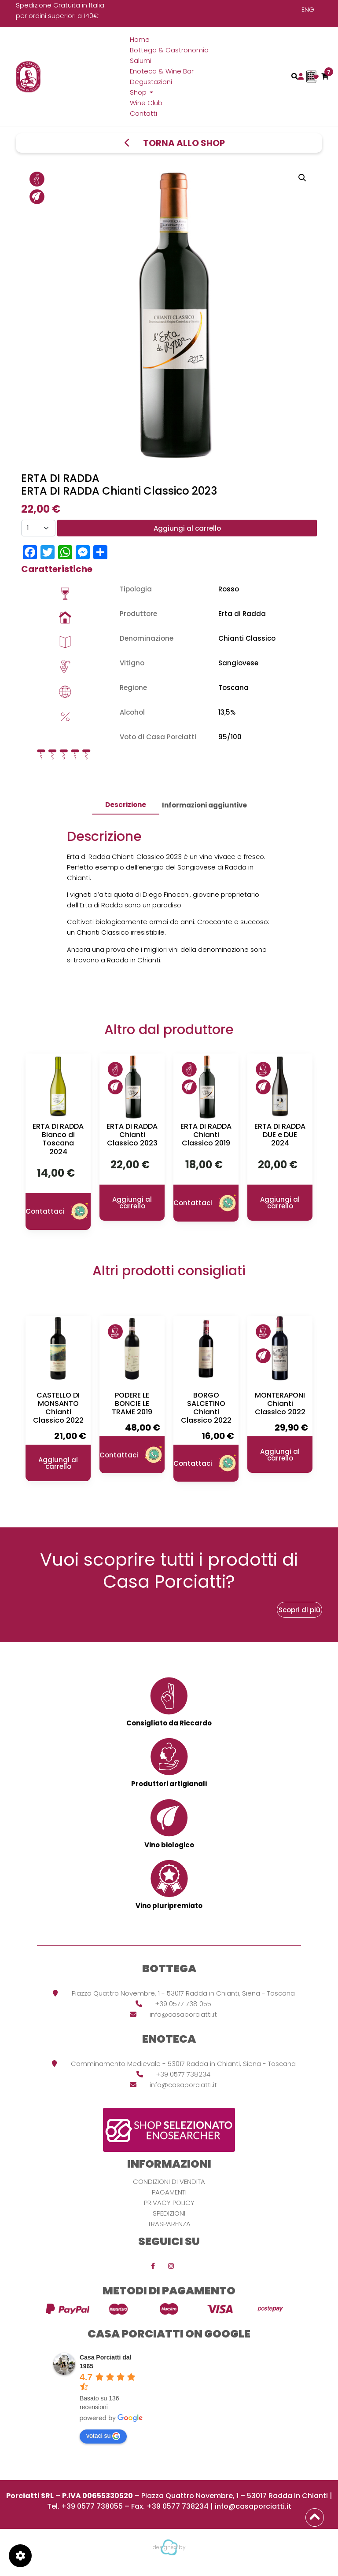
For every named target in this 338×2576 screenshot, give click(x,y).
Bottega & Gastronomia (169, 50)
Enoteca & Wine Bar (162, 71)
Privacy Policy (169, 2202)
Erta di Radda (242, 613)
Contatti (143, 113)
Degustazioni (151, 81)
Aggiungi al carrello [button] (132, 1203)
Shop (139, 92)
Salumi (140, 60)
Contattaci (58, 1211)
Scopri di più (299, 1610)
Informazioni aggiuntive (204, 805)
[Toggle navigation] (294, 76)
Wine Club (146, 102)
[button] (302, 178)
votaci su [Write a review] (103, 2436)
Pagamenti (169, 2192)
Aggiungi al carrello (187, 528)
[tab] (126, 805)
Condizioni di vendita (169, 2181)
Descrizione (125, 804)
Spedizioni (169, 2213)
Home (140, 39)
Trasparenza (169, 2223)
